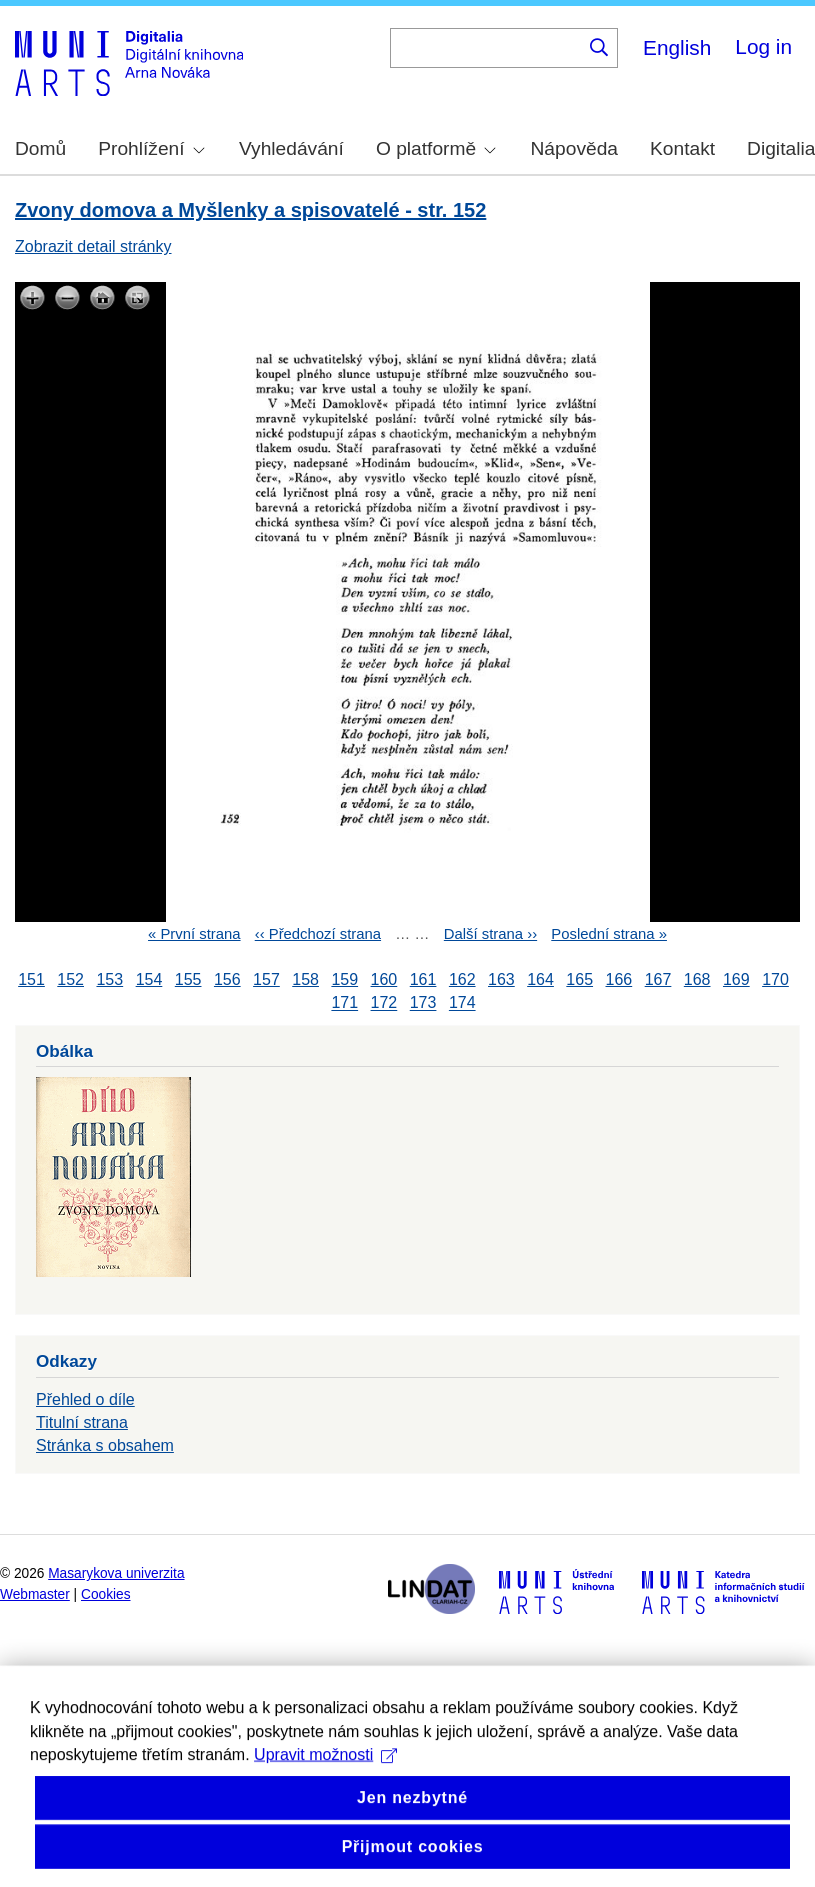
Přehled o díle (85, 1399)
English (677, 47)
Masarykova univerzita (116, 1573)
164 (540, 979)
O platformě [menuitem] (436, 148)
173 (423, 1003)
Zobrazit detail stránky (93, 246)
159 (344, 979)
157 (266, 979)
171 (344, 1003)
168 (697, 979)
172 (384, 1003)
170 (775, 979)
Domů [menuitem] (40, 148)
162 (462, 979)
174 (462, 1003)
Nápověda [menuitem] (574, 148)
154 (149, 979)
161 (423, 979)
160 (384, 979)
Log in (763, 46)
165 (579, 979)
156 (227, 979)
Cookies (106, 1594)
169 (736, 979)
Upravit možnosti (325, 1779)
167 (658, 979)
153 (109, 979)
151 (31, 979)
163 (501, 979)
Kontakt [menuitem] (682, 148)
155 (188, 979)
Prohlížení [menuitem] (151, 148)
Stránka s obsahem (105, 1445)
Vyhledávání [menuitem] (291, 148)
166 (619, 979)
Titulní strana (82, 1422)
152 (70, 979)
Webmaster (35, 1594)
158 (305, 979)
